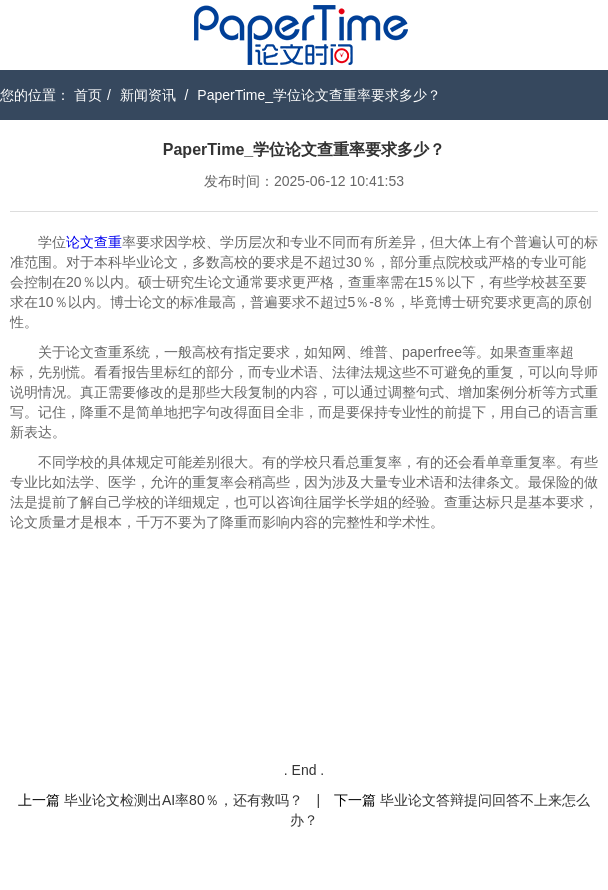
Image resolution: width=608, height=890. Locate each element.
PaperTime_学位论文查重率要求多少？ (319, 95)
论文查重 (94, 242)
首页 (88, 95)
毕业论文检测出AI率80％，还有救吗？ (183, 800)
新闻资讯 (148, 95)
